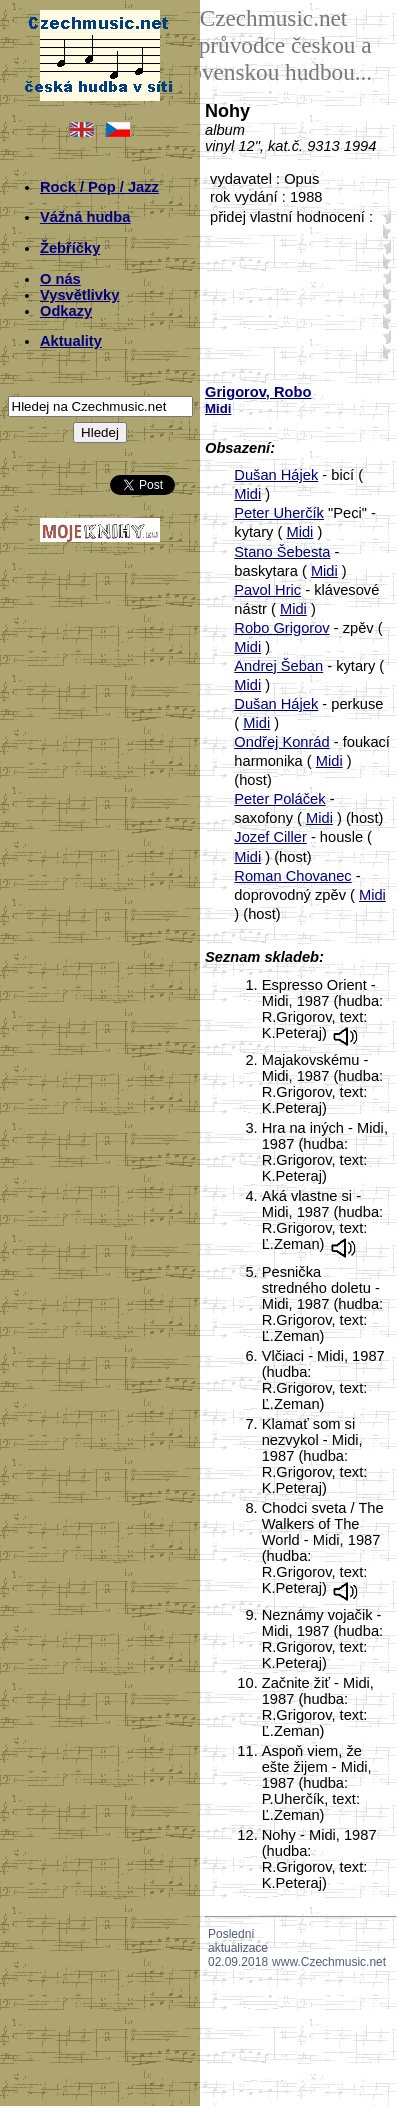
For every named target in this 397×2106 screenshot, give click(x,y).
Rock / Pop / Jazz (99, 187)
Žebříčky (70, 248)
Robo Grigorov (281, 628)
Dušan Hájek (276, 475)
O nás (60, 279)
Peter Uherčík (279, 513)
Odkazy (66, 311)
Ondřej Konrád (281, 742)
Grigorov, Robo (258, 392)
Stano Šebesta (282, 552)
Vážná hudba (85, 217)
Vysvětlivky (79, 295)
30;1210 (383, 291)
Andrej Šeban (278, 666)
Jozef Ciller (270, 837)
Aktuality (71, 341)
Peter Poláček (279, 799)
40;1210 (383, 321)
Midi (247, 494)
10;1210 (383, 231)
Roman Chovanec (292, 876)
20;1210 (383, 261)
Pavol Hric (267, 590)
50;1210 (383, 351)
